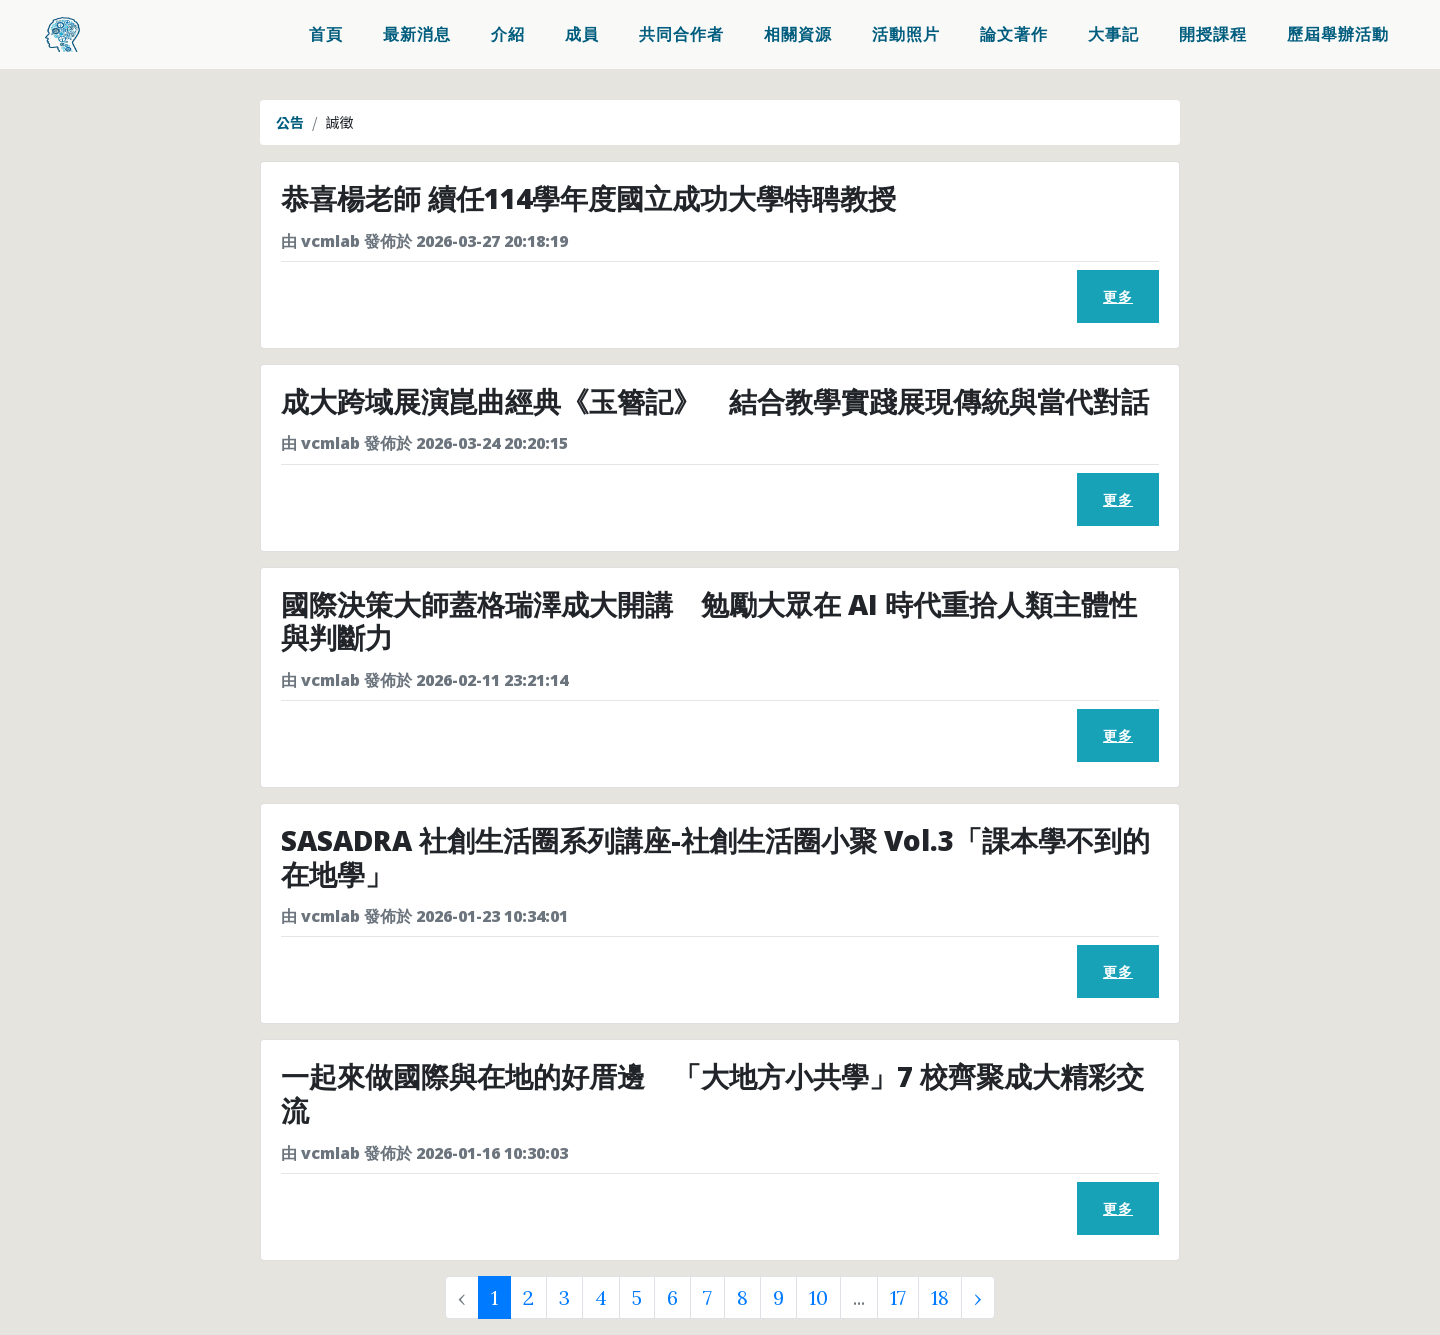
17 (898, 1297)
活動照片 (906, 36)
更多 (1118, 296)
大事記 (1113, 36)
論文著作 (1014, 36)
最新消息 (417, 36)
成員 (582, 36)
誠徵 (340, 122)
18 (940, 1297)
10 (818, 1297)
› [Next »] (978, 1297)
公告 (290, 122)
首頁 (326, 36)
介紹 (508, 36)
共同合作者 (681, 36)
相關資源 (798, 36)
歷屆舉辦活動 (1338, 36)
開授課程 (1213, 36)
